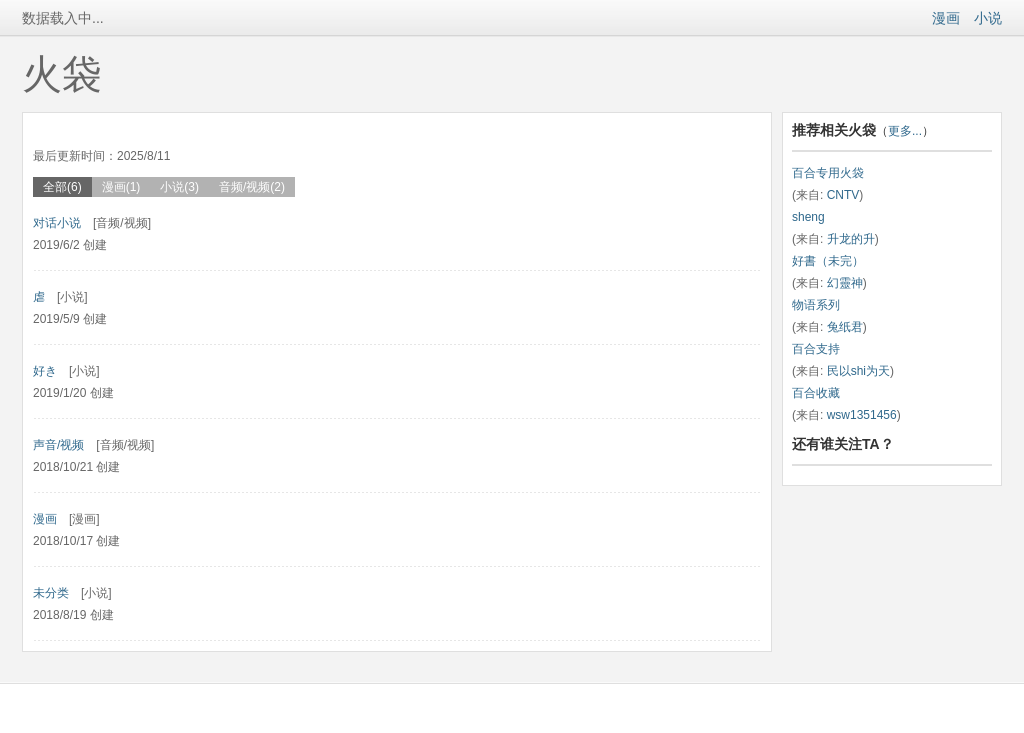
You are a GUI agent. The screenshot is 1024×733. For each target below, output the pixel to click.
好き (45, 371)
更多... (905, 131)
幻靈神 (845, 283)
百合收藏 (816, 393)
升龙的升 (851, 239)
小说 (988, 18)
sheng (808, 217)
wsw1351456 (862, 415)
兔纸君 (845, 327)
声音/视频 (58, 445)
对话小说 (57, 223)
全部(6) (62, 187)
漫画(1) (121, 187)
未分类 (51, 593)
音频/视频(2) (252, 187)
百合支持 (816, 349)
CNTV (843, 195)
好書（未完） (828, 261)
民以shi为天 (858, 371)
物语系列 (816, 305)
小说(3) (179, 187)
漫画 (946, 18)
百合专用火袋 (828, 173)
